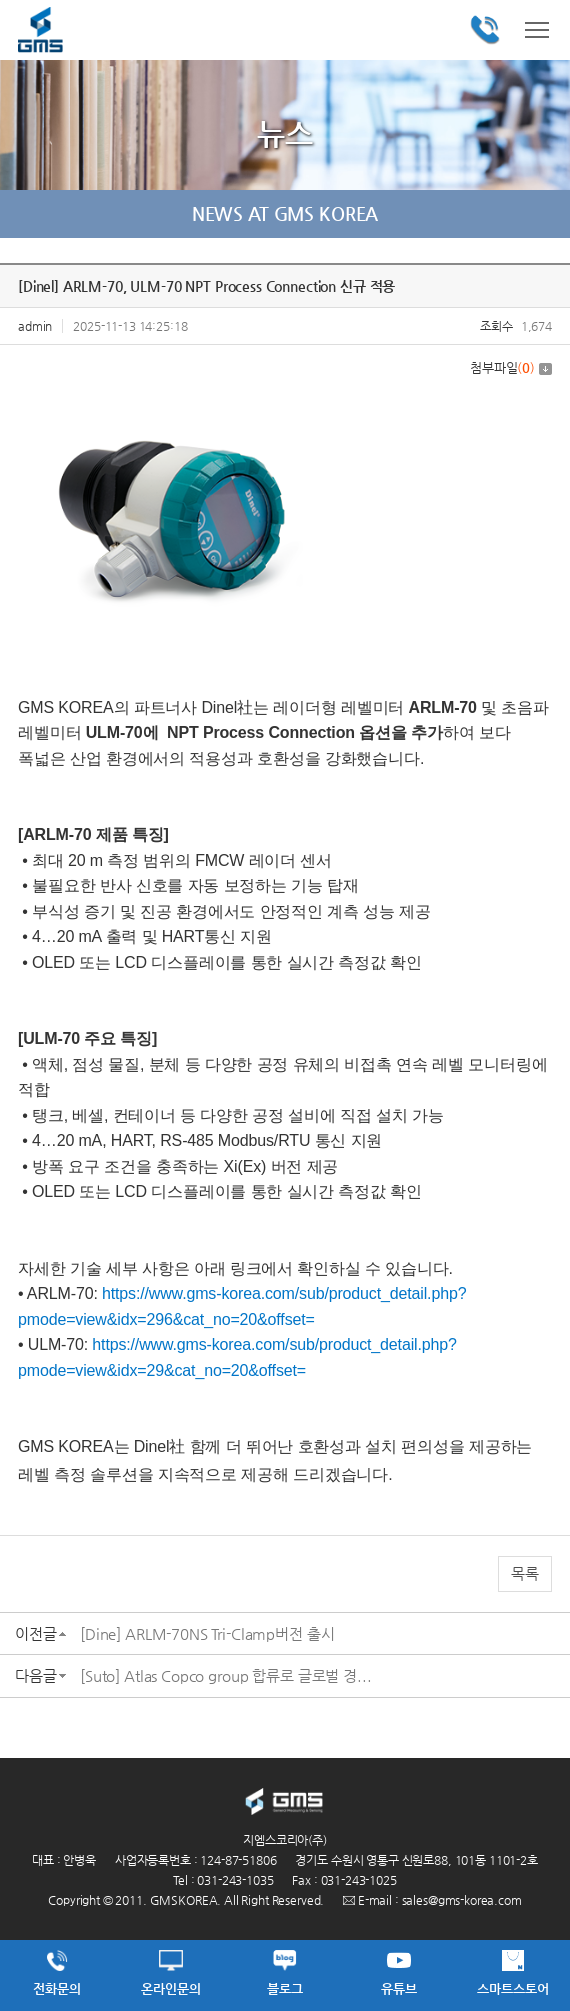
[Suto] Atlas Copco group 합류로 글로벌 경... (225, 1675)
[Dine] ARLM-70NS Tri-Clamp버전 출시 (207, 1633)
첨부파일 (511, 367)
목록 (525, 1573)
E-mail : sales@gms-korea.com (432, 1900)
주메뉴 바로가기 (0, 0)
